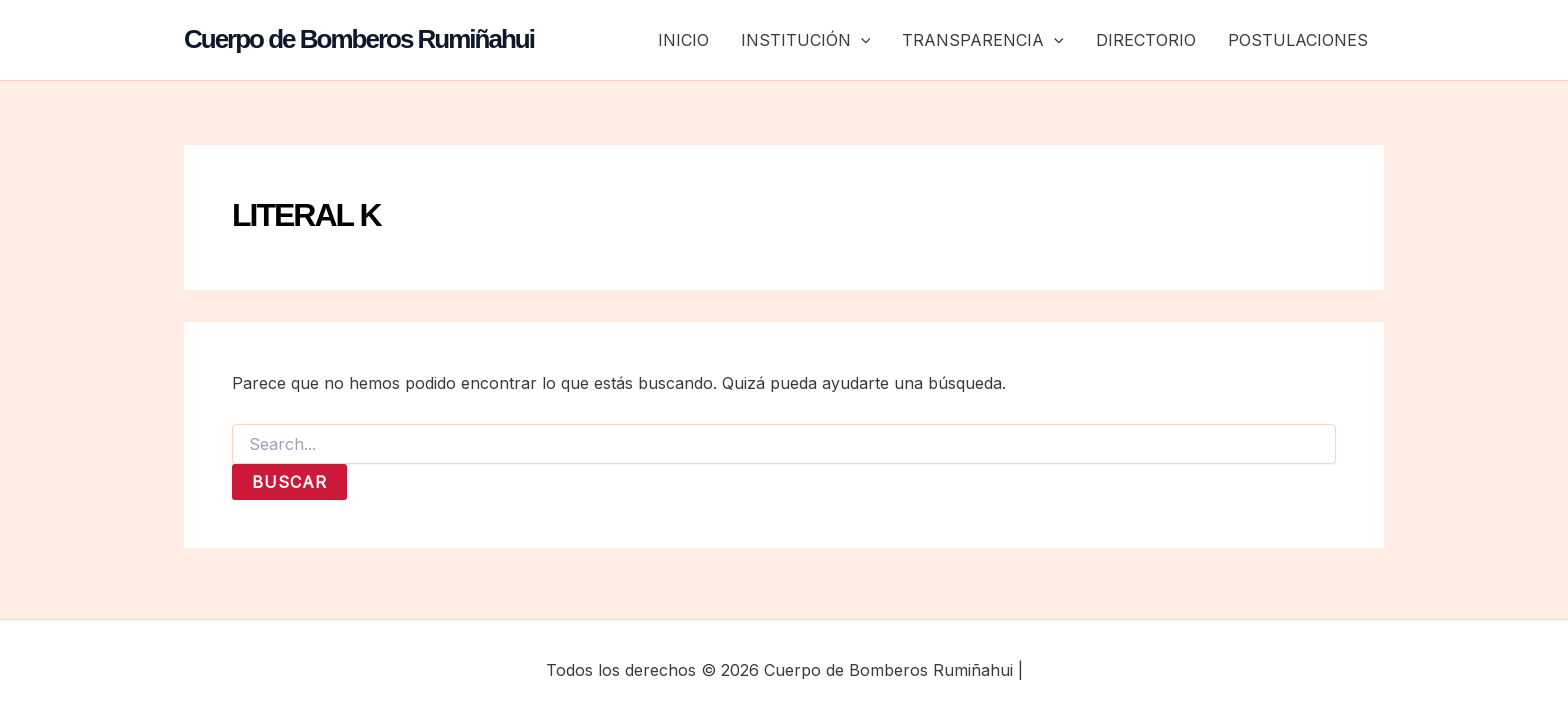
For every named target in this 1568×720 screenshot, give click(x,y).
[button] (861, 40)
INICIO (683, 40)
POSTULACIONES (1298, 40)
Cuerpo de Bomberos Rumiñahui (359, 39)
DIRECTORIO (1146, 40)
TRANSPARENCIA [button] (983, 40)
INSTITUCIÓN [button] (806, 40)
